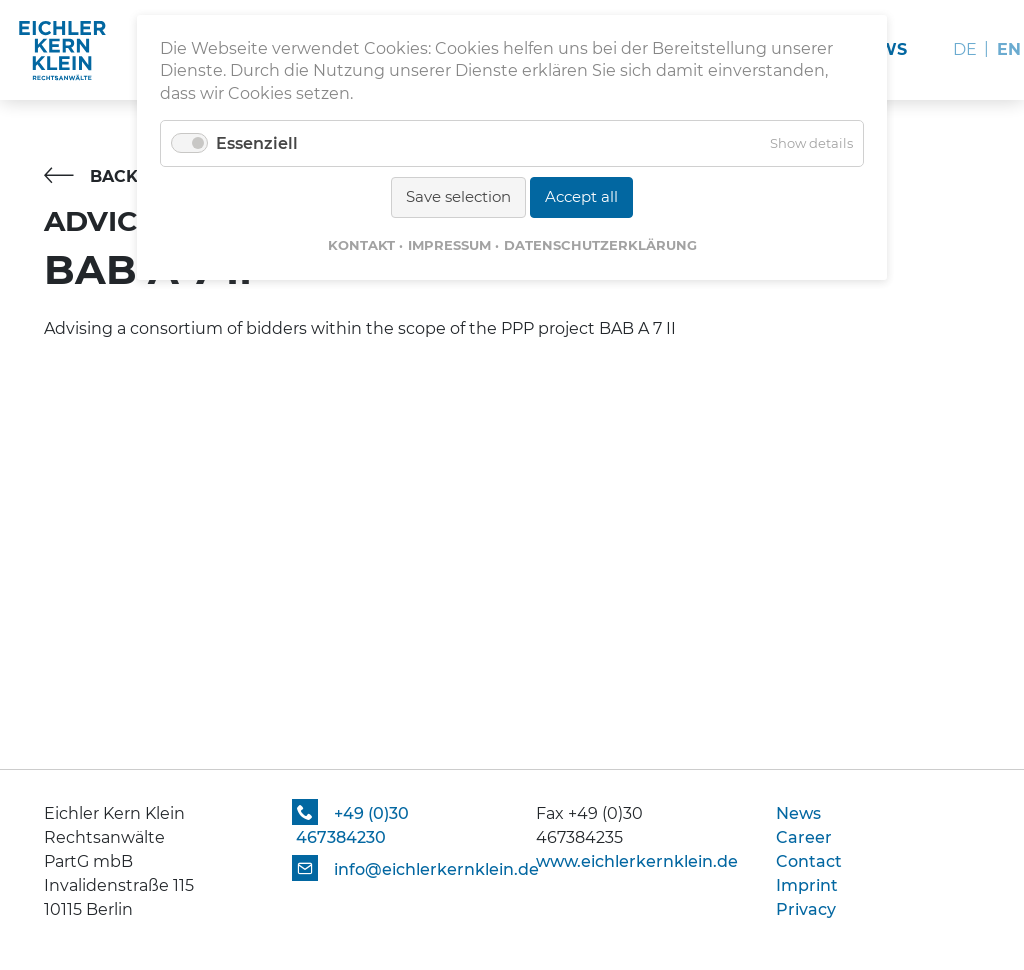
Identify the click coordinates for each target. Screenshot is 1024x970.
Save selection (458, 196)
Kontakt (361, 245)
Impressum (449, 245)
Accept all (581, 196)
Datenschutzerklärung (600, 245)
